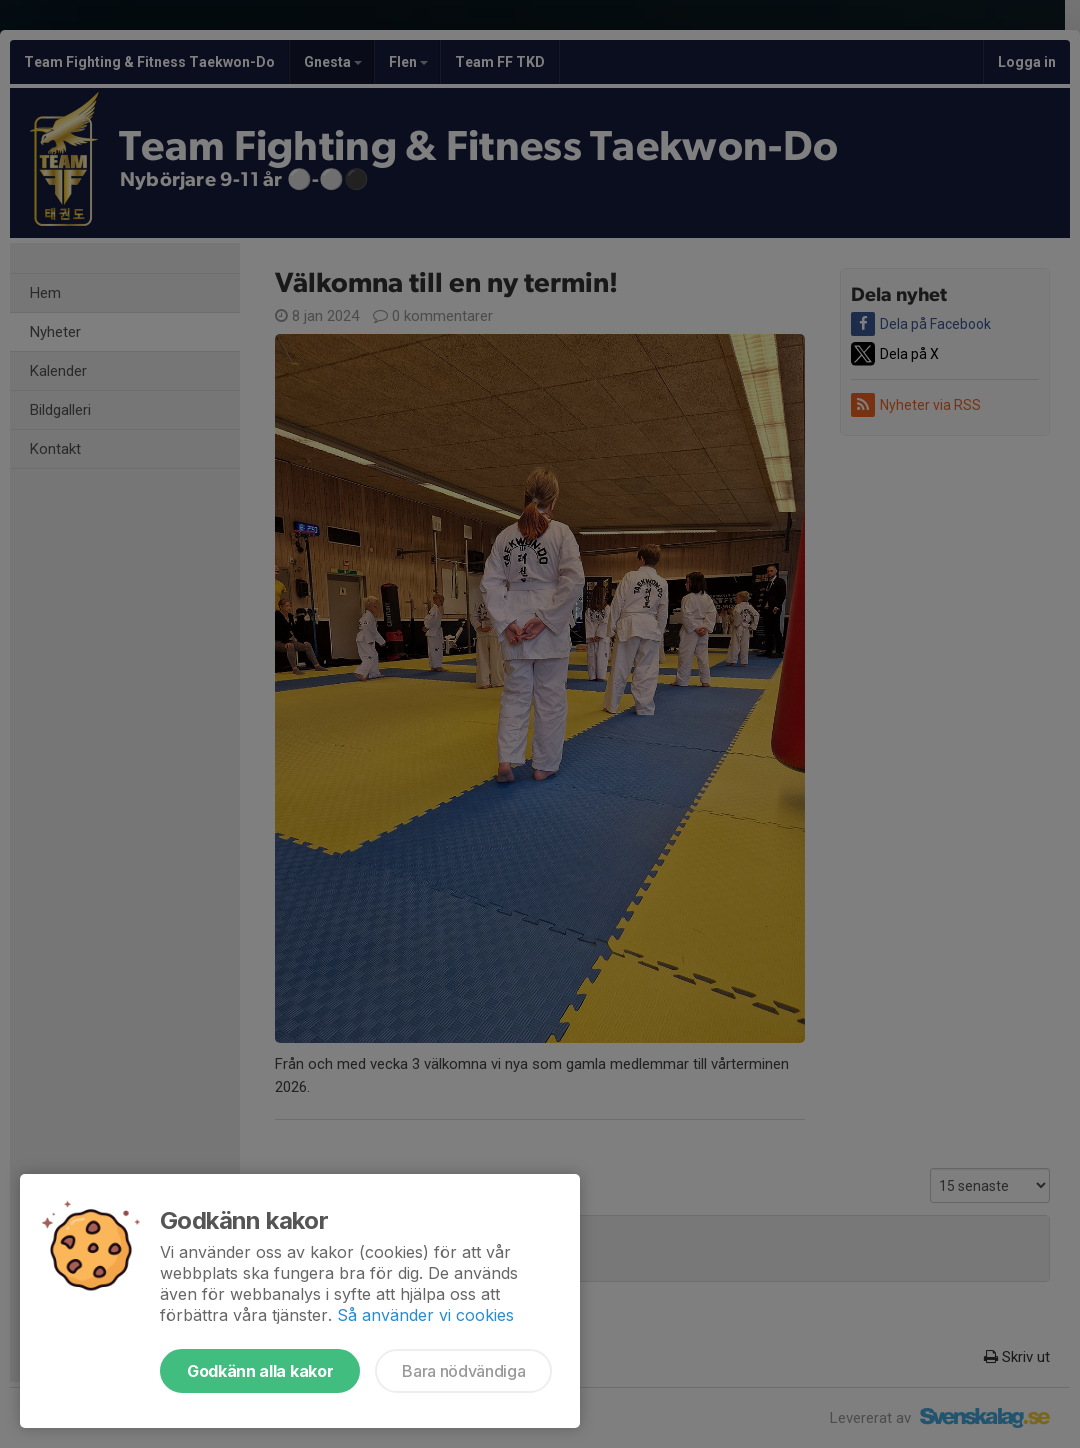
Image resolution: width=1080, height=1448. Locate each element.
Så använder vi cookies (425, 1315)
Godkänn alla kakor (260, 1371)
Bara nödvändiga (463, 1371)
